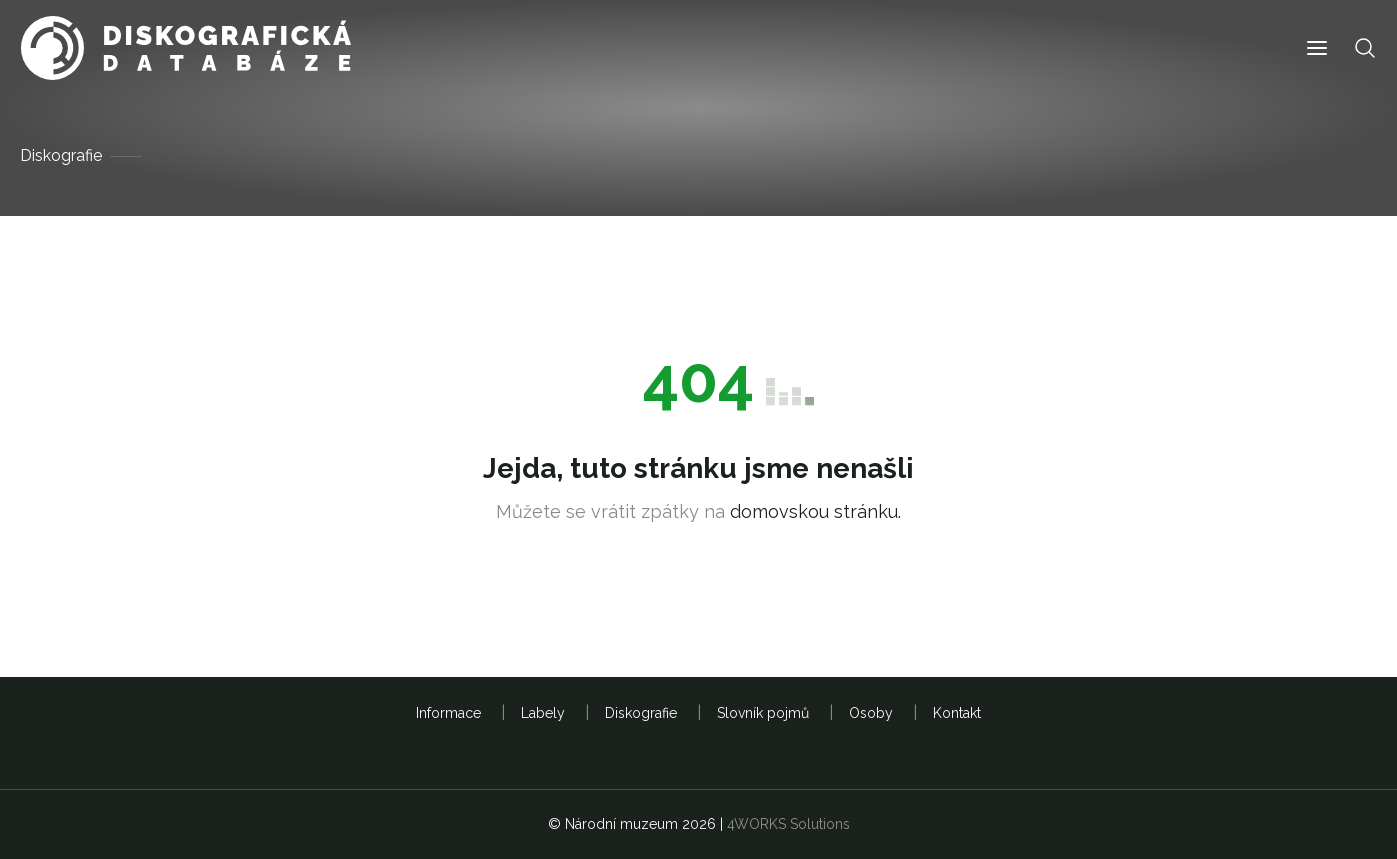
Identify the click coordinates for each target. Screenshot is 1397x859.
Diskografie (61, 155)
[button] (1317, 48)
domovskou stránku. (815, 511)
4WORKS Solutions (788, 824)
